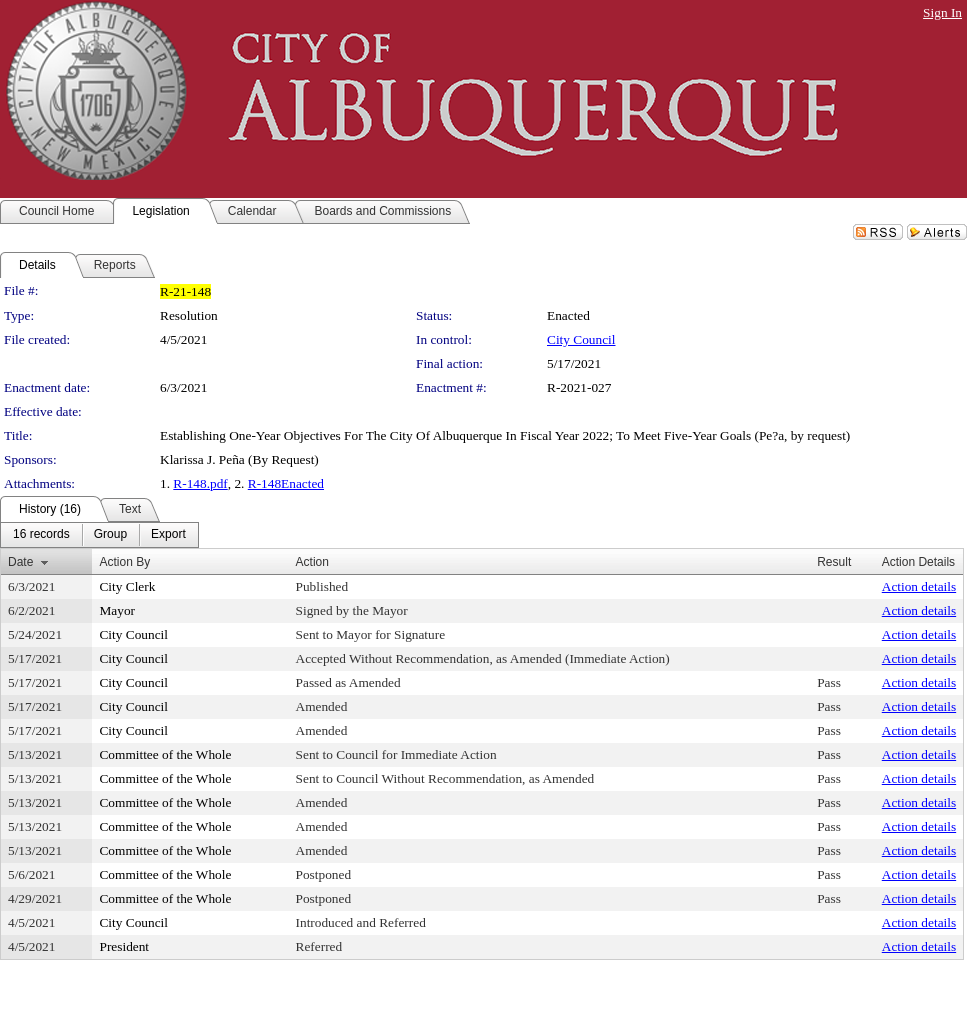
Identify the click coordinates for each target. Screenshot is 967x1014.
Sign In (942, 12)
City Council (581, 339)
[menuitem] (41, 535)
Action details (919, 586)
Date (20, 562)
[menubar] (99, 535)
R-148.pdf (200, 483)
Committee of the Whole (165, 754)
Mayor (117, 610)
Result (834, 562)
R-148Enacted (286, 483)
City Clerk (127, 586)
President (124, 946)
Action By (124, 562)
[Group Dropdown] (110, 535)
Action (312, 562)
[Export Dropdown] (168, 535)
